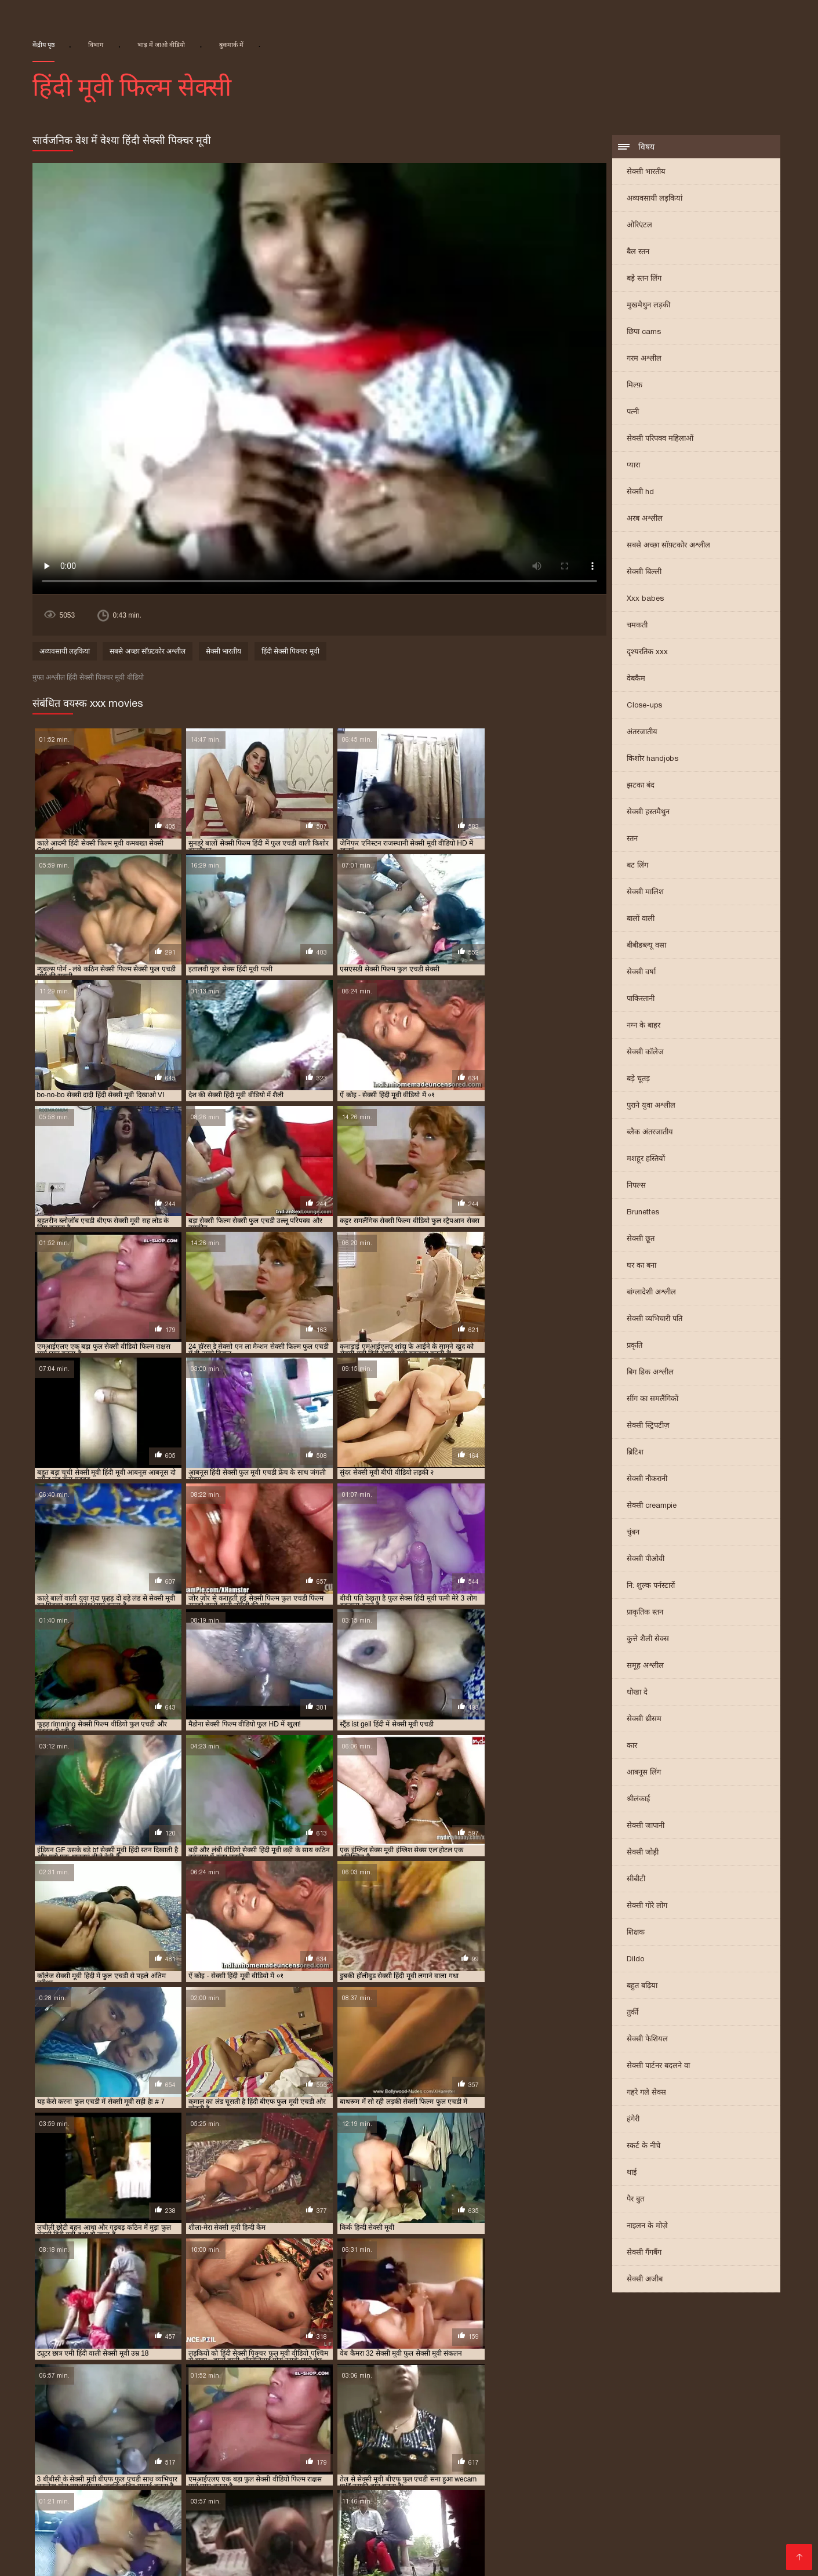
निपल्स (636, 1186)
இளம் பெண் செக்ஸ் (678, 2513)
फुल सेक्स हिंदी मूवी (677, 2409)
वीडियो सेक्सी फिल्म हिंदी (439, 2513)
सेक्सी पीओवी (645, 1559)
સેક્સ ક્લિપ (381, 2494)
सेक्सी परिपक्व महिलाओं (660, 439)
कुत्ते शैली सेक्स (648, 1639)
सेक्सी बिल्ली (644, 572)
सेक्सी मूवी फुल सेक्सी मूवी (554, 2446)
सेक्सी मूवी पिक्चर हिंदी (106, 2446)
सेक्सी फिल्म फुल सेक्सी (410, 2427)
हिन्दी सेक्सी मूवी (289, 2522)
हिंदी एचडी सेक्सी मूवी (683, 2541)
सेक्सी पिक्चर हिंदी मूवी (147, 2427)
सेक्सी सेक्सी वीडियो (522, 2513)
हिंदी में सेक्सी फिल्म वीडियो (478, 2550)
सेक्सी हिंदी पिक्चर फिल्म (203, 2550)
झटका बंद (641, 786)
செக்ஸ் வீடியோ (692, 2522)
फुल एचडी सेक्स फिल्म (439, 2409)
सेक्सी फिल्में (232, 2532)
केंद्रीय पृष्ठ (43, 44)
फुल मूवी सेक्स (612, 2550)
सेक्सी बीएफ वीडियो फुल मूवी (569, 2436)
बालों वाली (641, 919)
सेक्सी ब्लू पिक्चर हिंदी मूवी (668, 2436)
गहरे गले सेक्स (646, 2093)
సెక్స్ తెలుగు (96, 2513)
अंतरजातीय (642, 732)
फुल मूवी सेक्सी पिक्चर (600, 2409)
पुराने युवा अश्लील (651, 1106)
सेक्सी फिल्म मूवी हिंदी (495, 2427)
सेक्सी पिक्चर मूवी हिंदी (63, 2427)
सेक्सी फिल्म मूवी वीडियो (243, 2541)
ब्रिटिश (635, 1453)
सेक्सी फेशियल (647, 2040)
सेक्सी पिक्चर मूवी (450, 2532)
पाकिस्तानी (641, 999)
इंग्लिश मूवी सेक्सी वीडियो (324, 2550)
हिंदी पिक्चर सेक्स (748, 2532)
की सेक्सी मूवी (751, 2541)
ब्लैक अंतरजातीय (650, 1133)
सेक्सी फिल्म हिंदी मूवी (62, 2436)
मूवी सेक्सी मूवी (399, 2550)
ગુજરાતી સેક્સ (102, 2532)
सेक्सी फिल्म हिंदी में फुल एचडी (157, 2436)
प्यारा (633, 466)
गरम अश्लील (644, 359)
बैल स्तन (638, 252)
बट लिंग (637, 866)
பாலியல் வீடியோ (500, 2522)
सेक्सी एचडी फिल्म (621, 2522)
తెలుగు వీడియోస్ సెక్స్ (363, 2522)
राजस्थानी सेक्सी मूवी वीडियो (536, 2418)
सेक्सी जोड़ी (643, 1853)
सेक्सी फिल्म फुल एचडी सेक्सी (91, 2522)
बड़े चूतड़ (638, 1079)
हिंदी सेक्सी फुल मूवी (596, 2513)
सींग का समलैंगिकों (652, 1399)
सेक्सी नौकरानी (647, 1479)
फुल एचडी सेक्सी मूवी (520, 2409)
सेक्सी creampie (652, 1506)
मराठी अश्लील (433, 2522)
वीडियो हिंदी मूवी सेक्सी (218, 2513)
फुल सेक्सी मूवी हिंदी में (756, 2409)
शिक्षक (636, 1933)
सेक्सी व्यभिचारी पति (654, 1319)
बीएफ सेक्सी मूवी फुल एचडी (270, 2418)
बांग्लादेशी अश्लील (651, 1293)
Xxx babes (645, 599)
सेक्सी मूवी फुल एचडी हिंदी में (454, 2446)
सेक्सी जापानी (645, 1826)
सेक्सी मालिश (645, 892)
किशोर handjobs (652, 759)
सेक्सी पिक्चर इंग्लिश (127, 2559)
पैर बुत (635, 2200)
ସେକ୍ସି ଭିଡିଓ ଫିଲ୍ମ (386, 2504)
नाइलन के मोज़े (647, 2226)
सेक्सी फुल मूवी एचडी (394, 2436)
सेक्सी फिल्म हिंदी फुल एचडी (592, 2541)
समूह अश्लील (645, 1666)
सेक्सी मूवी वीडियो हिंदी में (83, 2455)
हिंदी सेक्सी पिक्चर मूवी (290, 653)
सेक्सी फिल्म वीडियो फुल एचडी (679, 2427)
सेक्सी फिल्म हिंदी (384, 2532)
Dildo (635, 1959)
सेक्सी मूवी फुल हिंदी (640, 2446)
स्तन (632, 839)
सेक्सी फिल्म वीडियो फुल (579, 2427)
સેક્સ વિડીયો (702, 2494)
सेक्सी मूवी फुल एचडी (275, 2446)
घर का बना (641, 1266)
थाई (632, 2173)
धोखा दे (637, 1693)
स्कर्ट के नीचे (643, 2146)
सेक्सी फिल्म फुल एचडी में (321, 2427)
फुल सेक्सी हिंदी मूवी (108, 2418)
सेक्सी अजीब (645, 2280)
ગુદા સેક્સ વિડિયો (758, 2513)
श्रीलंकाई (638, 1799)
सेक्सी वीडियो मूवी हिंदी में (303, 2532)
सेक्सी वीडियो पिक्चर (767, 2522)
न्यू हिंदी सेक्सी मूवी (183, 2409)
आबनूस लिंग (644, 1773)
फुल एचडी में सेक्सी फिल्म (265, 2409)
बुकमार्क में (231, 44)
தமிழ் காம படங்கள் (450, 2494)
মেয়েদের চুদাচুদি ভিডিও (98, 2494)
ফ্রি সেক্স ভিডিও (602, 2532)
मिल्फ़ (634, 386)
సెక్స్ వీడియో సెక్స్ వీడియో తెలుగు (623, 2504)
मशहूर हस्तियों (646, 1159)
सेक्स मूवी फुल (231, 2522)
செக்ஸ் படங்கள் (749, 2550)
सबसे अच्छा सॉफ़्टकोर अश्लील (668, 546)
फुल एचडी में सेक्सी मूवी (355, 2409)
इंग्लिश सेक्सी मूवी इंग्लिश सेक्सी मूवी (492, 2504)
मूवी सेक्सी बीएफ (453, 2418)
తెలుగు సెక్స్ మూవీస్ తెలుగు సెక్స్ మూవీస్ (269, 2504)
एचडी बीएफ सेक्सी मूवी (106, 2409)
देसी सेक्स (69, 2559)
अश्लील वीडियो (557, 2550)
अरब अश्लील (645, 519)
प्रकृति (634, 1346)
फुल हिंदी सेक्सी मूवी (182, 2418)
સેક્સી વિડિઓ (265, 2494)
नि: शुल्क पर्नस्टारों (651, 1586)
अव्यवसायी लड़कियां (654, 199)
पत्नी (633, 412)
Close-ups (644, 706)
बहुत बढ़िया (642, 1986)
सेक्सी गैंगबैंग (644, 2253)
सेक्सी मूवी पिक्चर (30, 2446)
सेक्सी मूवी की (55, 2550)
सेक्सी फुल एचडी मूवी (252, 2436)
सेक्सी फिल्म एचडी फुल (231, 2427)
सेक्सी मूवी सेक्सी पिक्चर (174, 2455)
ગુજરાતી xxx (24, 2494)
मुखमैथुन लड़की (648, 306)
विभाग (95, 44)
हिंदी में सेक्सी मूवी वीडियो (153, 2541)
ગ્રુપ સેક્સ (545, 2532)
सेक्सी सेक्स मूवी (326, 2494)
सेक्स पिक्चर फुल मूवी (711, 2418)
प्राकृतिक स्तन (645, 1613)
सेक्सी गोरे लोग (647, 1906)
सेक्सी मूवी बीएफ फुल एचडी (728, 2446)
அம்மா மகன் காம (675, 2532)
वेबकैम (636, 679)
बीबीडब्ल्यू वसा (646, 946)
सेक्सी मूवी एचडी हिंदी (756, 2436)
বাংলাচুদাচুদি (365, 2513)
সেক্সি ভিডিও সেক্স (676, 2550)
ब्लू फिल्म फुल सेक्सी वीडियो (371, 2418)
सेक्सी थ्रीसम (644, 1719)
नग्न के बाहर (643, 1026)
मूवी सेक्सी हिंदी (175, 2522)
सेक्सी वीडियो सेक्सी (120, 2550)
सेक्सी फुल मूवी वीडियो (475, 2436)
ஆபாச (32, 2559)
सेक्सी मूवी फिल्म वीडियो (192, 2446)
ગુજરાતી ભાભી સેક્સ (536, 2494)
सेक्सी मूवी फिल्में (157, 2504)
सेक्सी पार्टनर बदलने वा (658, 2066)
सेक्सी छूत (641, 1239)
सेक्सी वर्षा (641, 972)
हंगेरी (633, 2120)
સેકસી (264, 2550)
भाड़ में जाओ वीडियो (161, 44)
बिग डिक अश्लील (650, 1373)
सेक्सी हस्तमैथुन (648, 812)
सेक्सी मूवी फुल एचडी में (358, 2446)
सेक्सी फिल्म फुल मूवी (329, 2541)
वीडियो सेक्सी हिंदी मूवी (629, 2418)
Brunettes (643, 1213)
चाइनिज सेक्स (757, 2494)
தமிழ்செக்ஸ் (149, 2513)
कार (632, 1746)
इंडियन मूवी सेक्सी (30, 2409)
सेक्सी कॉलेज (645, 1052)
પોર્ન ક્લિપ (563, 2522)
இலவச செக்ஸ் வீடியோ (739, 2504)
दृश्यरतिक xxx (647, 652)
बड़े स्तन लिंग (644, 279)
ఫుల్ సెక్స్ (502, 2532)
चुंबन (633, 1533)
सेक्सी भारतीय (646, 172)
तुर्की (632, 2013)
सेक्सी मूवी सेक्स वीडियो (192, 2494)
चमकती (637, 626)
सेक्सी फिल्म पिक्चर (35, 2532)
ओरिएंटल (639, 226)
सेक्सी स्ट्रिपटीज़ (648, 1426)
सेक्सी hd (640, 492)
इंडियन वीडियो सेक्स (299, 2513)
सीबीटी (636, 1879)
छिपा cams (644, 332)
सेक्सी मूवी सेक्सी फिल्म (497, 2541)
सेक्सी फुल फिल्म (323, 2436)
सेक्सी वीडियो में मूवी (171, 2532)
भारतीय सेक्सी (98, 2504)
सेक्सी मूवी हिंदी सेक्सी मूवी (626, 2494)
